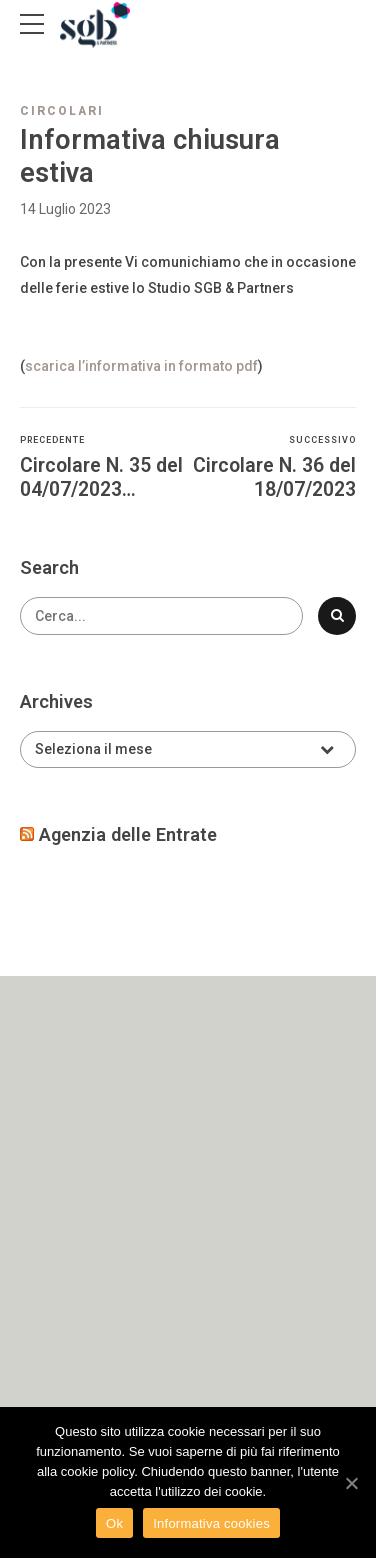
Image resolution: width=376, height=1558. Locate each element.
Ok (114, 1523)
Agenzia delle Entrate (128, 834)
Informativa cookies (211, 1523)
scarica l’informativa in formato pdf (141, 366)
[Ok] (351, 1483)
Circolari (62, 111)
